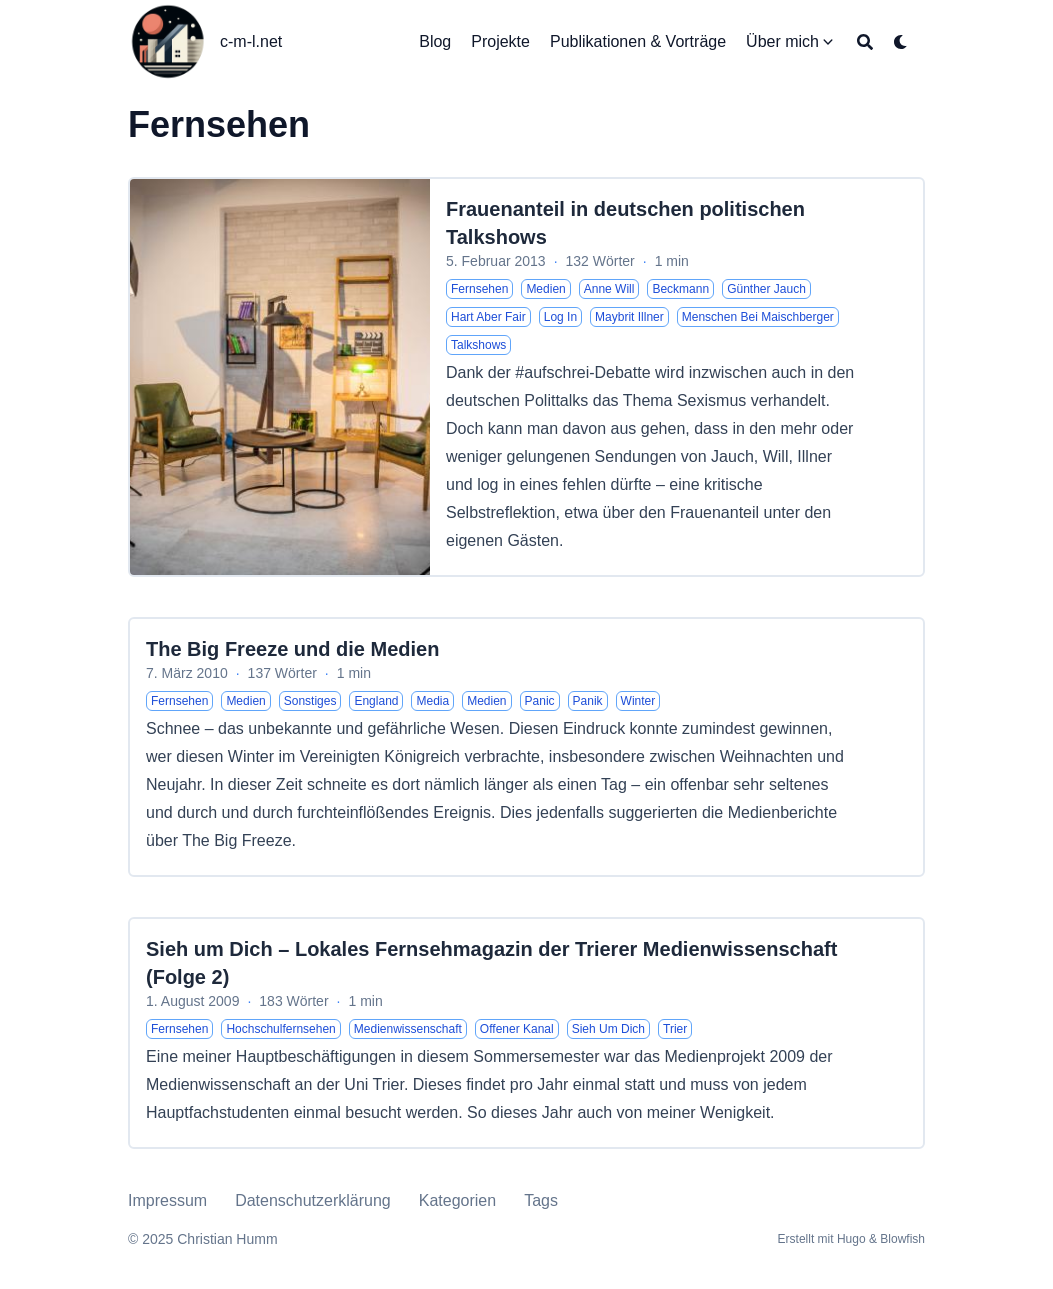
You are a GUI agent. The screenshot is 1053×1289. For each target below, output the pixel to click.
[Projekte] (500, 42)
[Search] (865, 42)
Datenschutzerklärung (313, 1200)
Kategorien (457, 1200)
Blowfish (902, 1239)
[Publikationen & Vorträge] (638, 42)
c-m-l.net (251, 41)
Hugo (851, 1239)
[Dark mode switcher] (901, 42)
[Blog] (435, 42)
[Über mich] (782, 42)
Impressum (167, 1200)
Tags (541, 1200)
